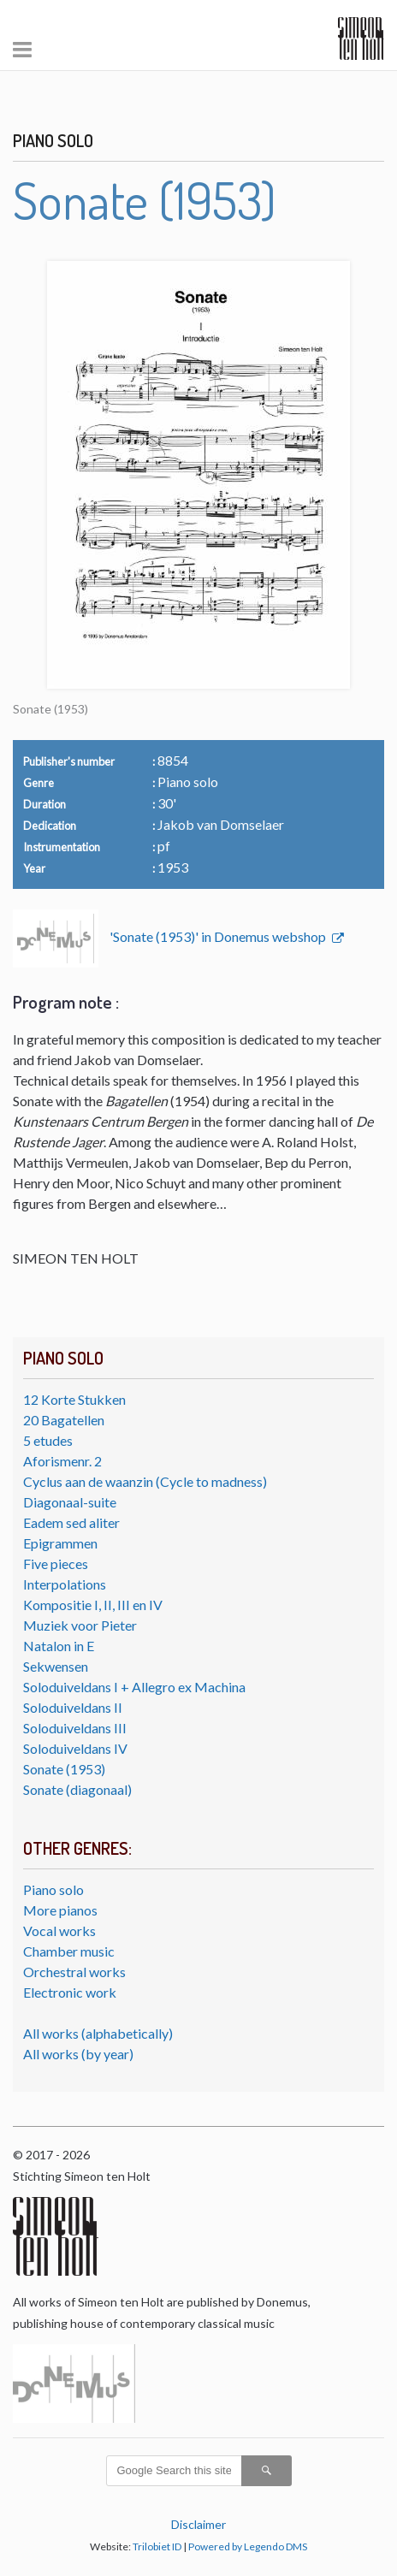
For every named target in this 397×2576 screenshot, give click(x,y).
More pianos (60, 1910)
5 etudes (48, 1440)
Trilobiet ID (157, 2546)
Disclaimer (198, 2524)
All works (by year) (78, 2054)
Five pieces (55, 1563)
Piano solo (53, 1889)
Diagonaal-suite (69, 1502)
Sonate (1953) (64, 1769)
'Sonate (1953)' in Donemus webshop (219, 936)
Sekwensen (55, 1666)
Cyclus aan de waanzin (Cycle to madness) (145, 1481)
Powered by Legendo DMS (247, 2546)
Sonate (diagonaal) (77, 1789)
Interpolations (64, 1584)
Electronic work (69, 1992)
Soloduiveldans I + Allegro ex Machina (134, 1687)
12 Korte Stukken (74, 1399)
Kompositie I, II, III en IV (93, 1604)
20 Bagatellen (63, 1420)
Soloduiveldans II (72, 1707)
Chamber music (69, 1951)
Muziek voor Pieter (80, 1625)
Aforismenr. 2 (62, 1461)
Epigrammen (60, 1543)
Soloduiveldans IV (75, 1748)
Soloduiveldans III (75, 1728)
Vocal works (59, 1930)
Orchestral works (74, 1971)
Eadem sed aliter (71, 1522)
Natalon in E (58, 1645)
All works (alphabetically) (98, 2033)
